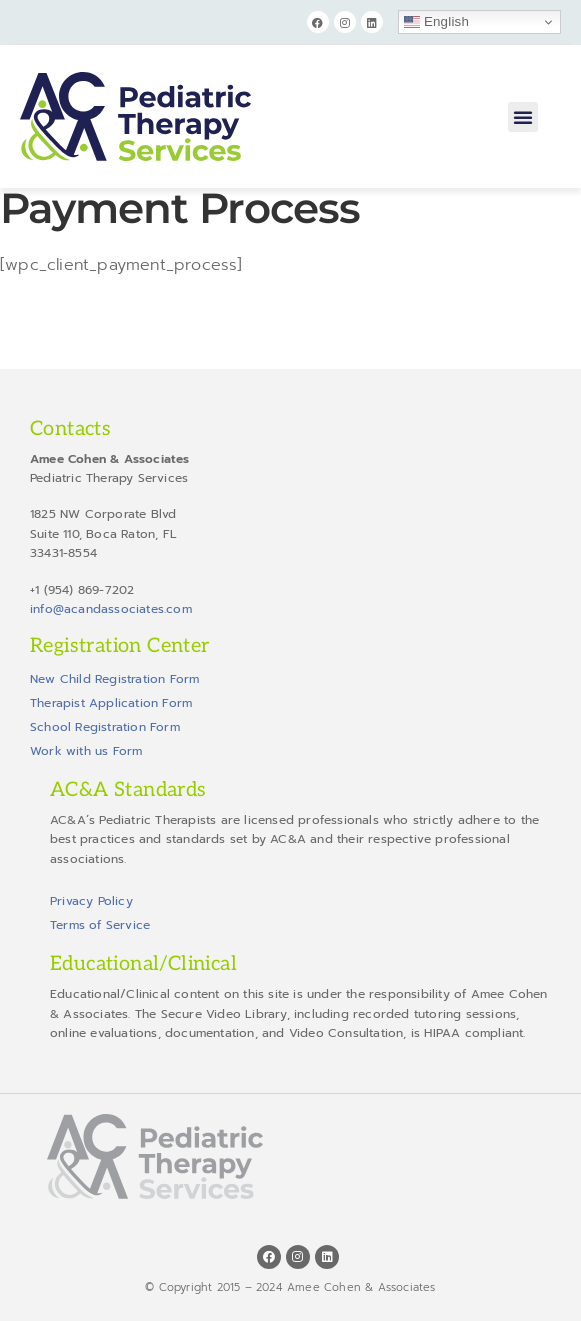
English (436, 22)
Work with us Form (86, 751)
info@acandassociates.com (111, 609)
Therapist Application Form (111, 703)
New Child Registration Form (114, 679)
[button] (523, 117)
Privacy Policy (91, 901)
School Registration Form (105, 727)
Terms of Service (100, 925)
